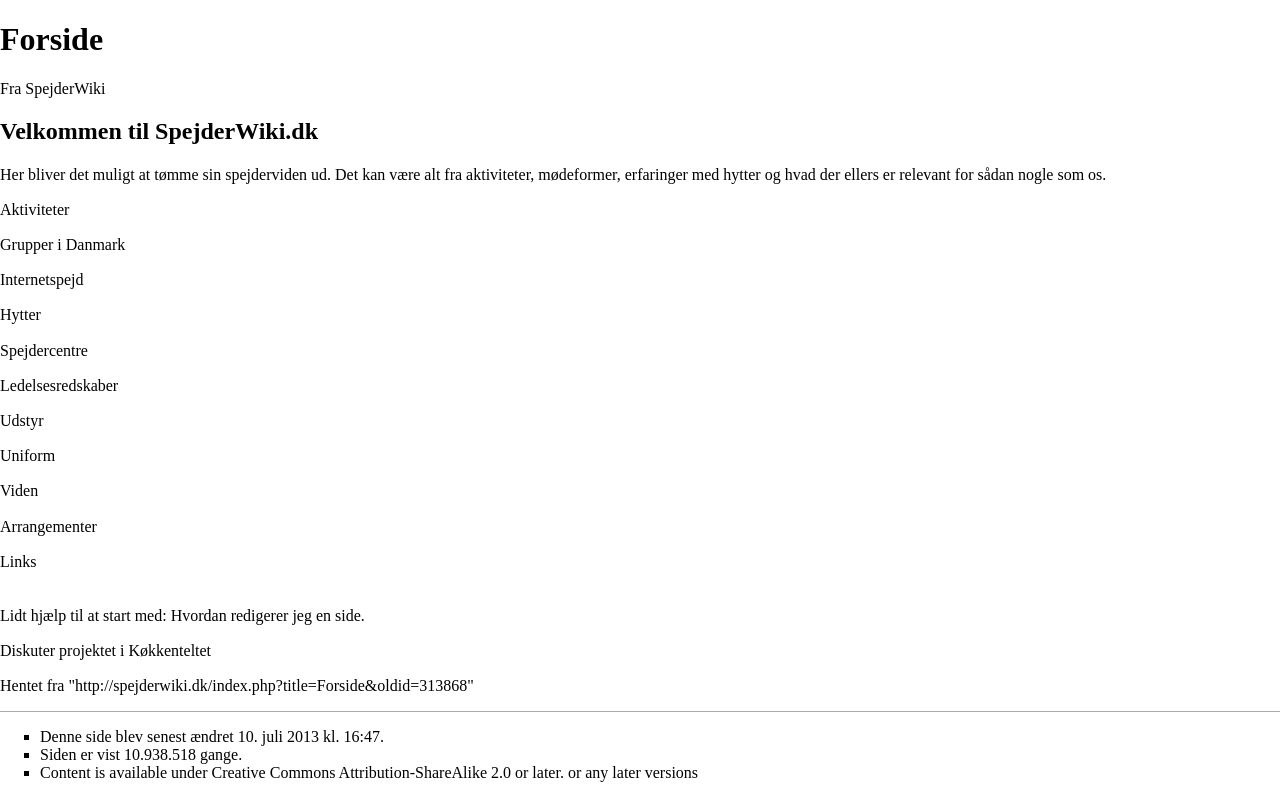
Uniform (27, 455)
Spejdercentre (44, 350)
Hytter (20, 314)
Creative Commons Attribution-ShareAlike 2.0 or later (386, 772)
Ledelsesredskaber (59, 385)
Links (18, 561)
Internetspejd (42, 279)
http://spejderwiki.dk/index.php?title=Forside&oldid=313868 (271, 685)
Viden (19, 490)
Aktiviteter (34, 209)
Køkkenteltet (169, 650)
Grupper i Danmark (62, 244)
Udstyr (22, 420)
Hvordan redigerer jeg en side (266, 615)
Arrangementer (48, 526)
